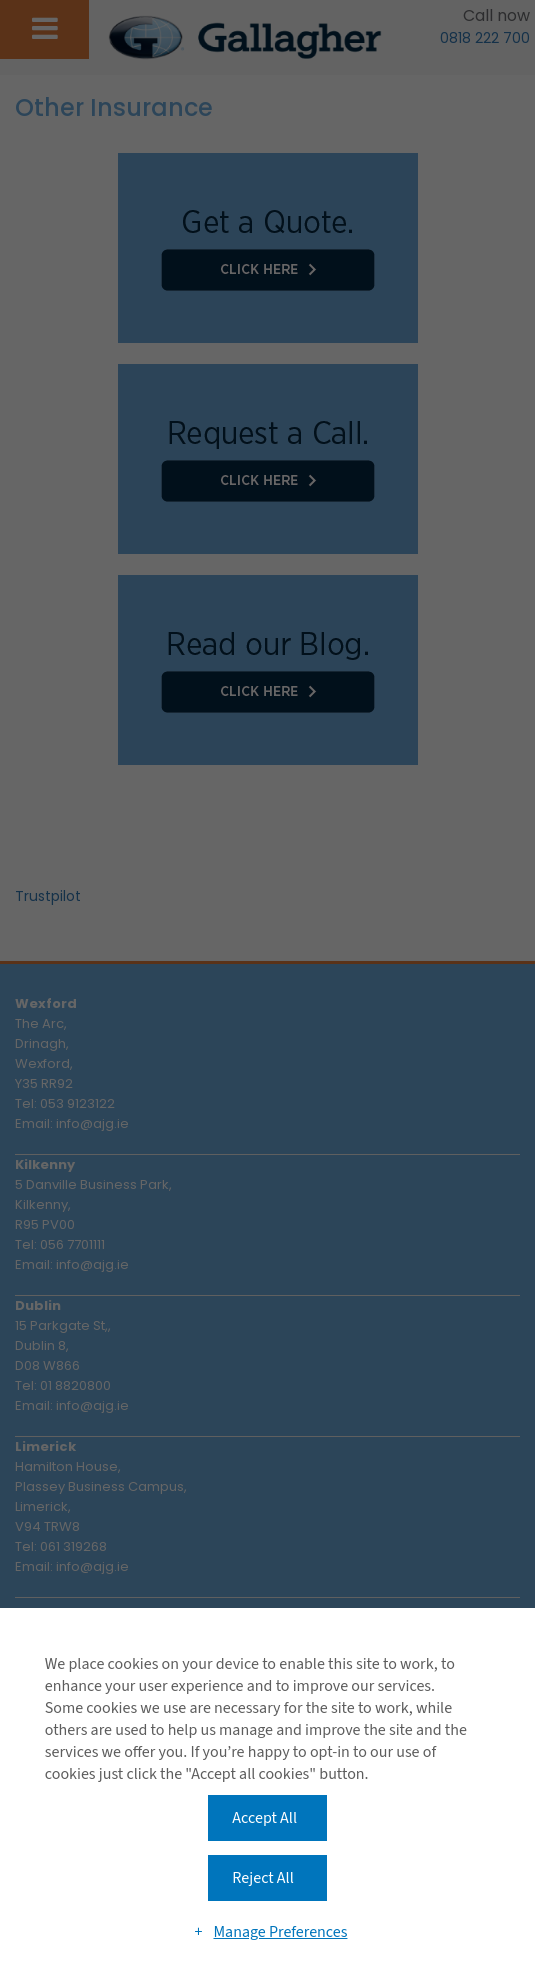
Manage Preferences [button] (280, 1932)
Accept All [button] (264, 1818)
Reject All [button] (262, 1878)
